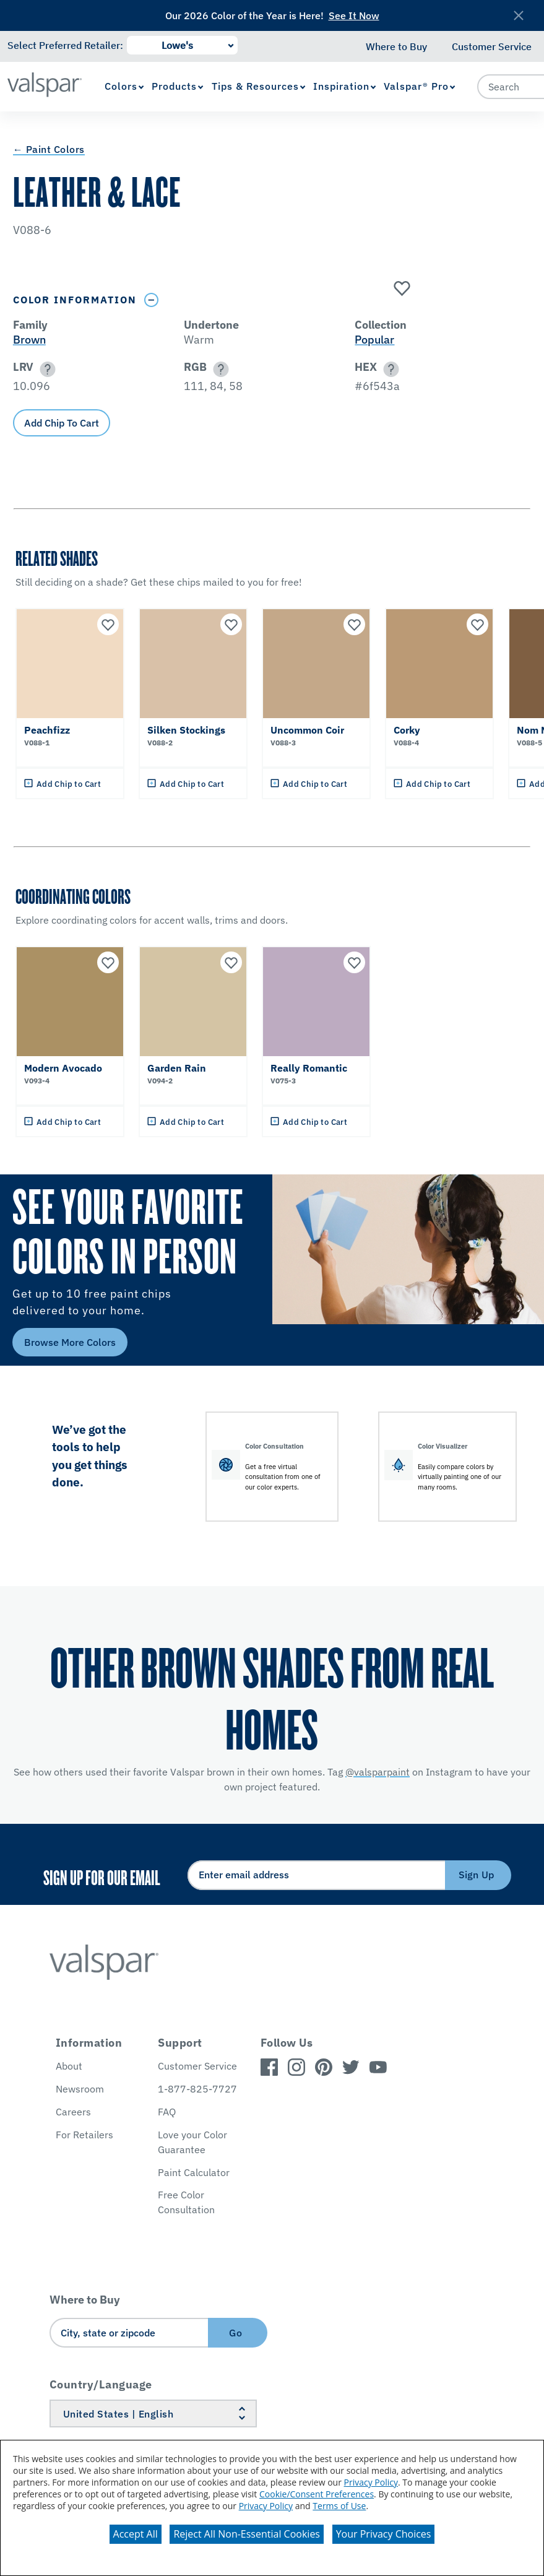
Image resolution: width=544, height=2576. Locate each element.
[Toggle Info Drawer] (152, 299)
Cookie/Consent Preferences (316, 2494)
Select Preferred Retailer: (65, 45)
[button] (45, 369)
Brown (29, 339)
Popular (374, 339)
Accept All (135, 2534)
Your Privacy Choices (383, 2534)
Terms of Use (339, 2506)
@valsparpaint (377, 1772)
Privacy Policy (371, 2482)
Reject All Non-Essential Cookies (246, 2534)
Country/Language (101, 2384)
